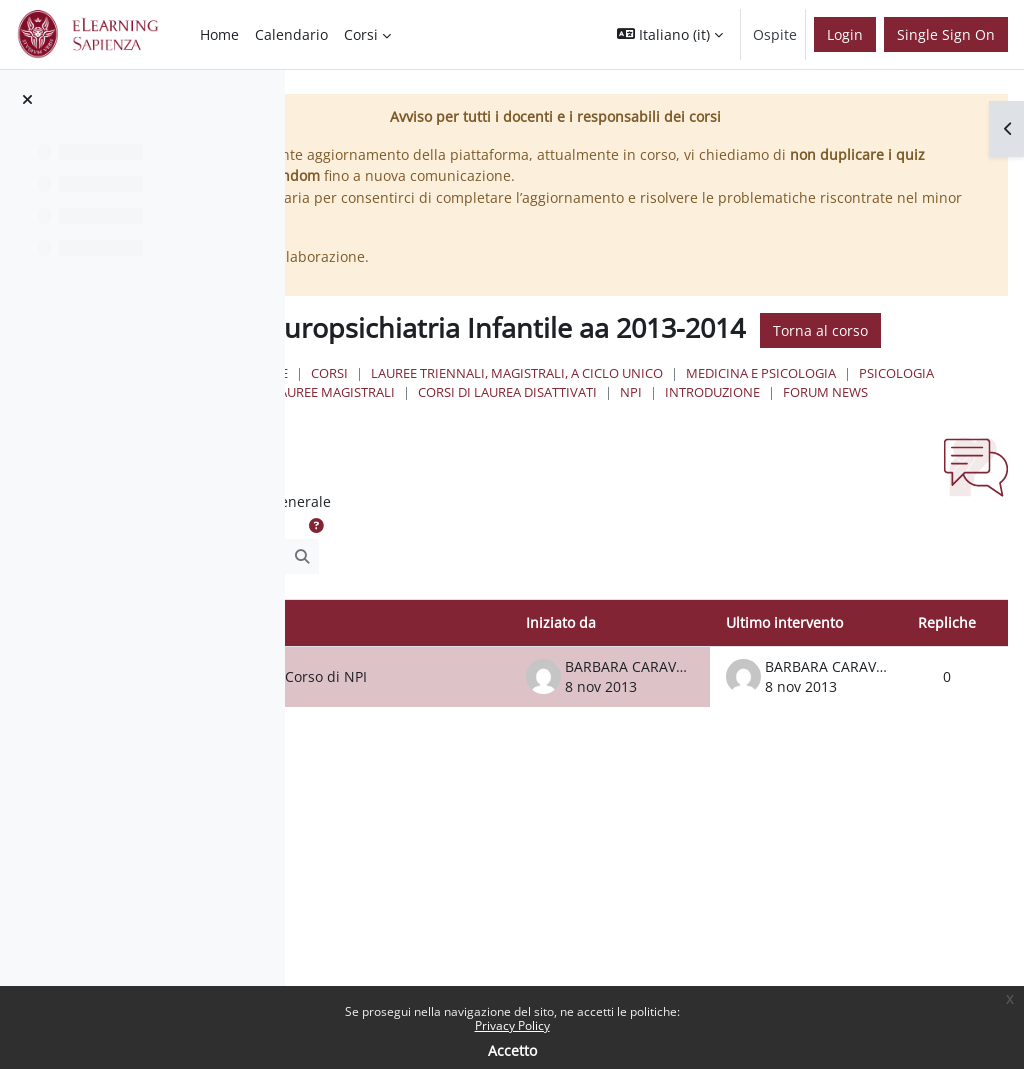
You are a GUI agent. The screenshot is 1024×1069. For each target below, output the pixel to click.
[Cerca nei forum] (404, 608)
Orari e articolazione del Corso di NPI (409, 735)
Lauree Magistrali (789, 425)
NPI (670, 444)
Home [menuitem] (219, 34)
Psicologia (667, 425)
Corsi (514, 406)
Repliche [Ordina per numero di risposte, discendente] (947, 674)
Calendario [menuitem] (291, 34)
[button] (670, 34)
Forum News (864, 444)
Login (845, 34)
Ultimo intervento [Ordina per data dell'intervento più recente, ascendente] (784, 674)
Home (453, 406)
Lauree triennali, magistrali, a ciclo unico (702, 406)
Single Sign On (946, 34)
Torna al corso (502, 362)
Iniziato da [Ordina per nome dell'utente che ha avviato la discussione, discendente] (561, 674)
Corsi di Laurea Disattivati (546, 444)
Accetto (512, 1050)
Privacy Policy (512, 1025)
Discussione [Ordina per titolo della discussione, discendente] (365, 674)
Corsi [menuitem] (361, 34)
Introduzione (751, 444)
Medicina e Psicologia (532, 425)
